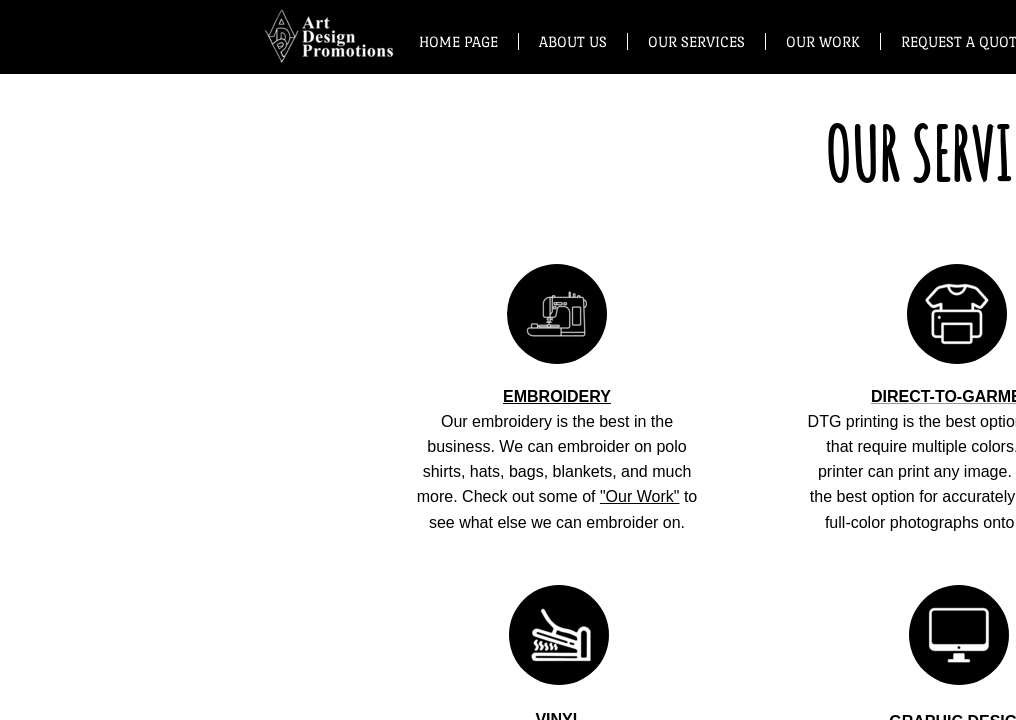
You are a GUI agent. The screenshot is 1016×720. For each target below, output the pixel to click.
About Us (573, 41)
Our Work (823, 41)
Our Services (696, 41)
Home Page (458, 41)
